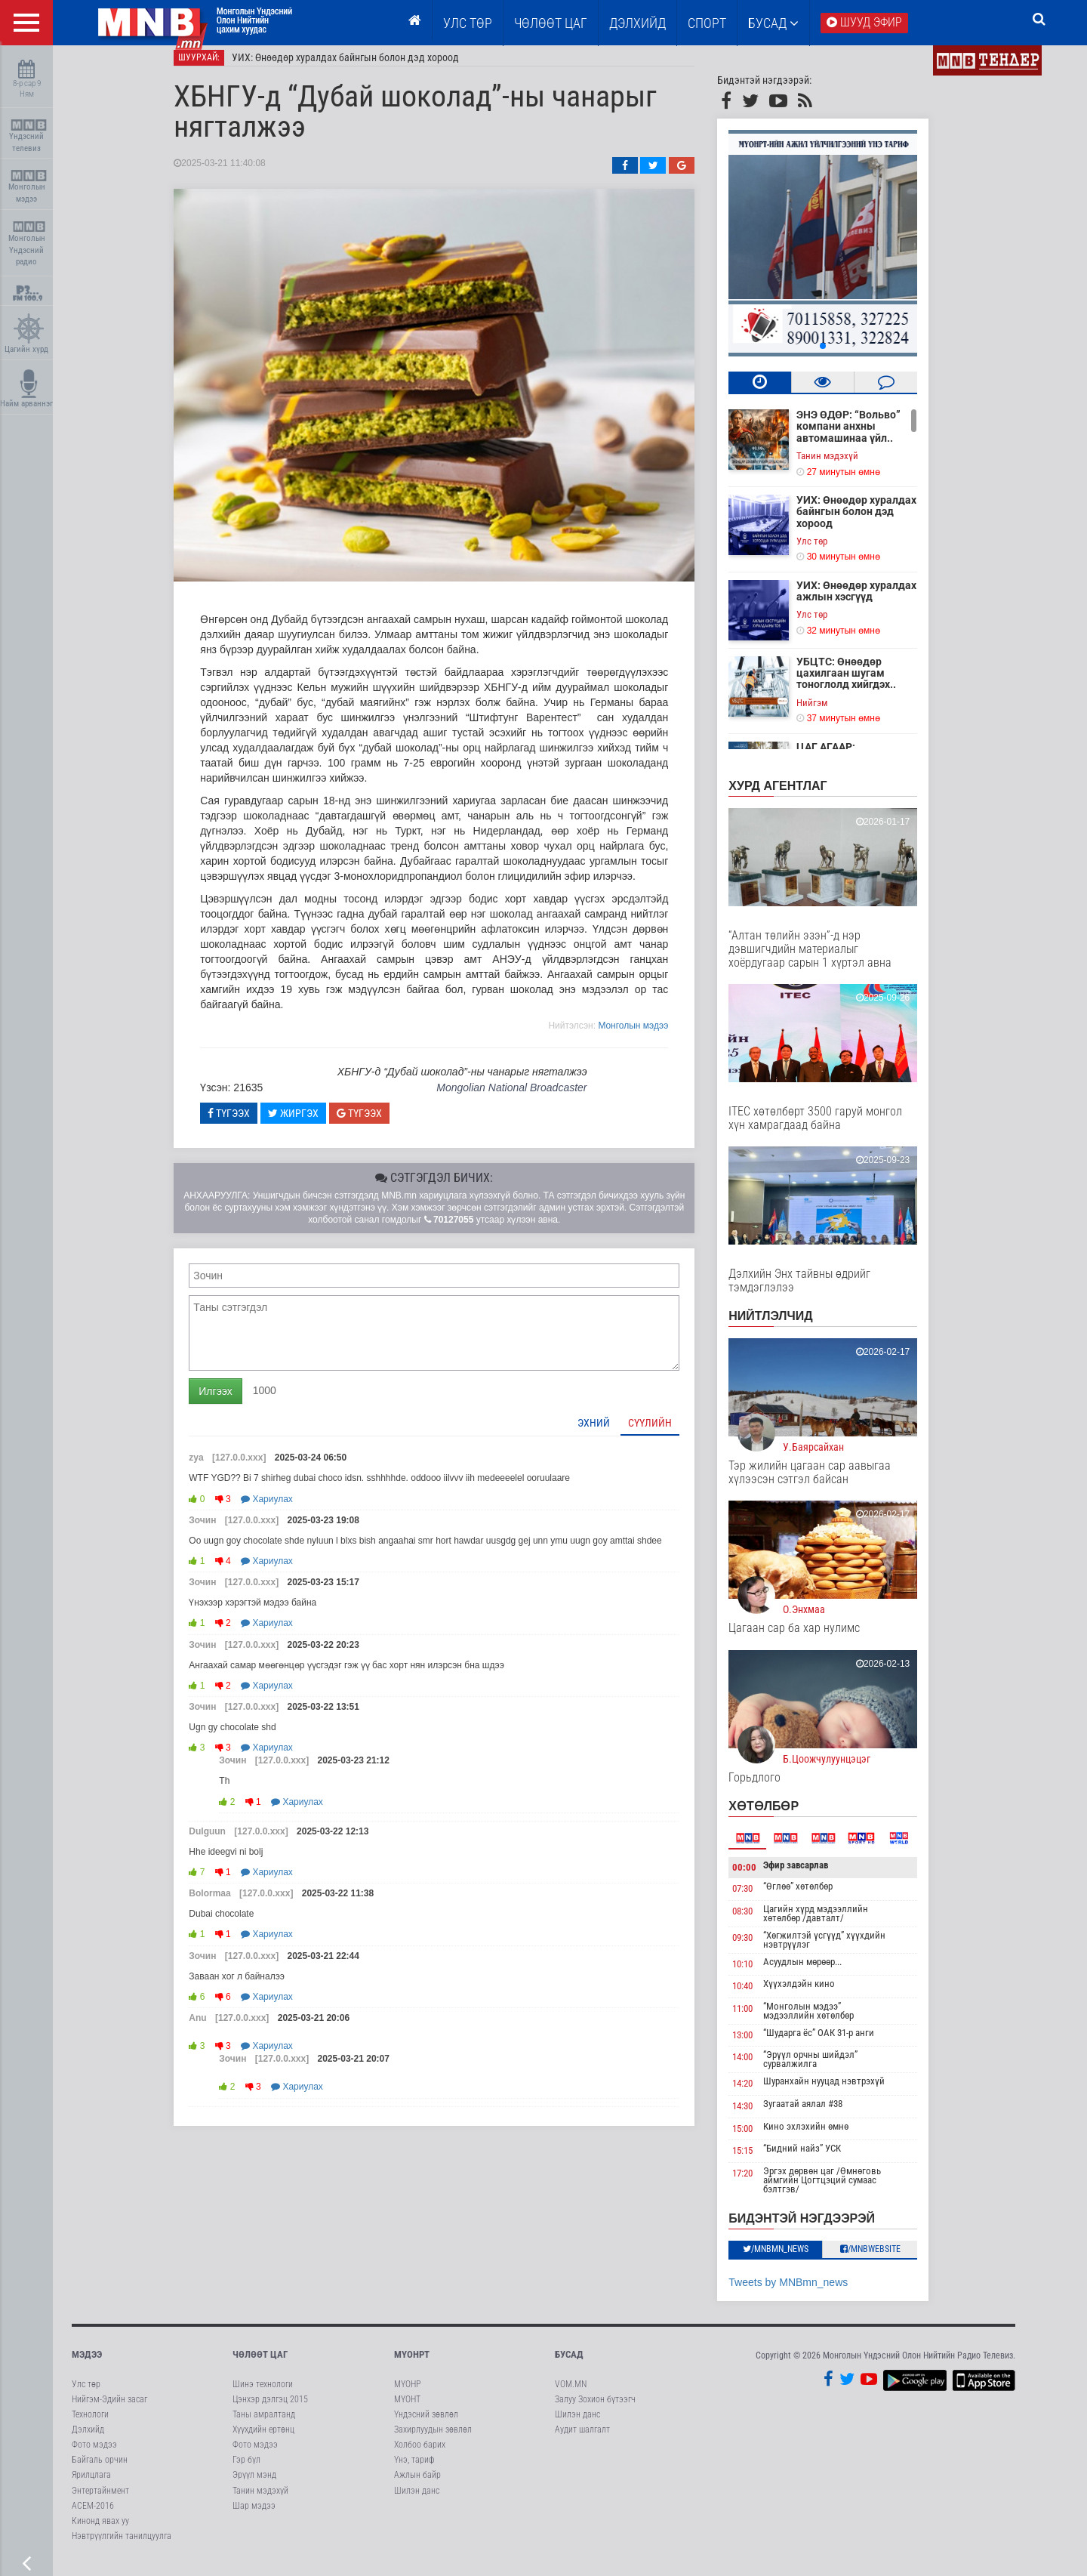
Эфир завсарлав (814, 1875)
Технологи (90, 2425)
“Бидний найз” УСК (821, 2158)
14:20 (761, 2094)
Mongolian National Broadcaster (530, 1098)
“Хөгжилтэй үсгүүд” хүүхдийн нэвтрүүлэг (843, 1950)
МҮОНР (407, 2394)
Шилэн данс (416, 2501)
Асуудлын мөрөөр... (821, 1972)
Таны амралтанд (263, 2425)
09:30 (761, 1948)
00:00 (763, 1877)
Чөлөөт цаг (260, 2365)
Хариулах (286, 1509)
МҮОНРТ (412, 2365)
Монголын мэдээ (28, 187)
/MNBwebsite (889, 2259)
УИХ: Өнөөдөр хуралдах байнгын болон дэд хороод (364, 68)
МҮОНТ (407, 2410)
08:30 (761, 1921)
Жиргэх (312, 1124)
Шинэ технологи (262, 2394)
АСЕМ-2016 (93, 2516)
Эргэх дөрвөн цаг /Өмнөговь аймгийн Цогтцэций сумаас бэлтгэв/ (841, 2190)
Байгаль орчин (100, 2470)
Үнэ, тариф (414, 2470)
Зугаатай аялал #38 (821, 2114)
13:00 (761, 2045)
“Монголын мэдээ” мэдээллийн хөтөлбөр (827, 2021)
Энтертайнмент (100, 2501)
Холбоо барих (419, 2455)
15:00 (761, 2139)
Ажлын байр (417, 2486)
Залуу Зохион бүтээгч (595, 2410)
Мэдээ (87, 2365)
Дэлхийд (637, 23)
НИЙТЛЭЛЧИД (789, 1326)
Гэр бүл (246, 2470)
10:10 (761, 1974)
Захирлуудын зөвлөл (433, 2440)
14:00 (761, 2068)
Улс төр (467, 23)
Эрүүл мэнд (254, 2486)
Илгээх (234, 1402)
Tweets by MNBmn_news (807, 2293)
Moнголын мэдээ (652, 1036)
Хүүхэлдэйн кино (818, 1994)
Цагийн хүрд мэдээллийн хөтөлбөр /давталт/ (834, 1924)
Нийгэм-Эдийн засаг (109, 2410)
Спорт (707, 23)
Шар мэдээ (254, 2516)
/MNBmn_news (794, 2259)
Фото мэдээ (94, 2455)
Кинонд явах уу (100, 2531)
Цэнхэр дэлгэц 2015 (270, 2410)
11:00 (761, 2019)
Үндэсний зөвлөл (426, 2425)
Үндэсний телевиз (28, 136)
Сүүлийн (669, 1433)
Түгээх (247, 1124)
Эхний (612, 1433)
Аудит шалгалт (582, 2440)
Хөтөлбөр (782, 1816)
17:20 (761, 2183)
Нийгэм (830, 713)
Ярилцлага (91, 2486)
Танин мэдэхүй (846, 466)
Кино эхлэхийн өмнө (824, 2137)
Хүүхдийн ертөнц (263, 2440)
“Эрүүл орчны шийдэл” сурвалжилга (829, 2070)
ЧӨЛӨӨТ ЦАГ (550, 23)
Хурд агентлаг (796, 796)
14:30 (761, 2116)
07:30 (761, 1899)
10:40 (761, 1996)
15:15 (761, 2161)
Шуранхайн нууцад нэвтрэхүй (843, 2092)
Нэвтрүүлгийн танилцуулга (121, 2546)
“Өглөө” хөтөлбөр (816, 1896)
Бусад (773, 23)
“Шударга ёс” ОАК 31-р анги (837, 2043)
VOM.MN (571, 2394)
